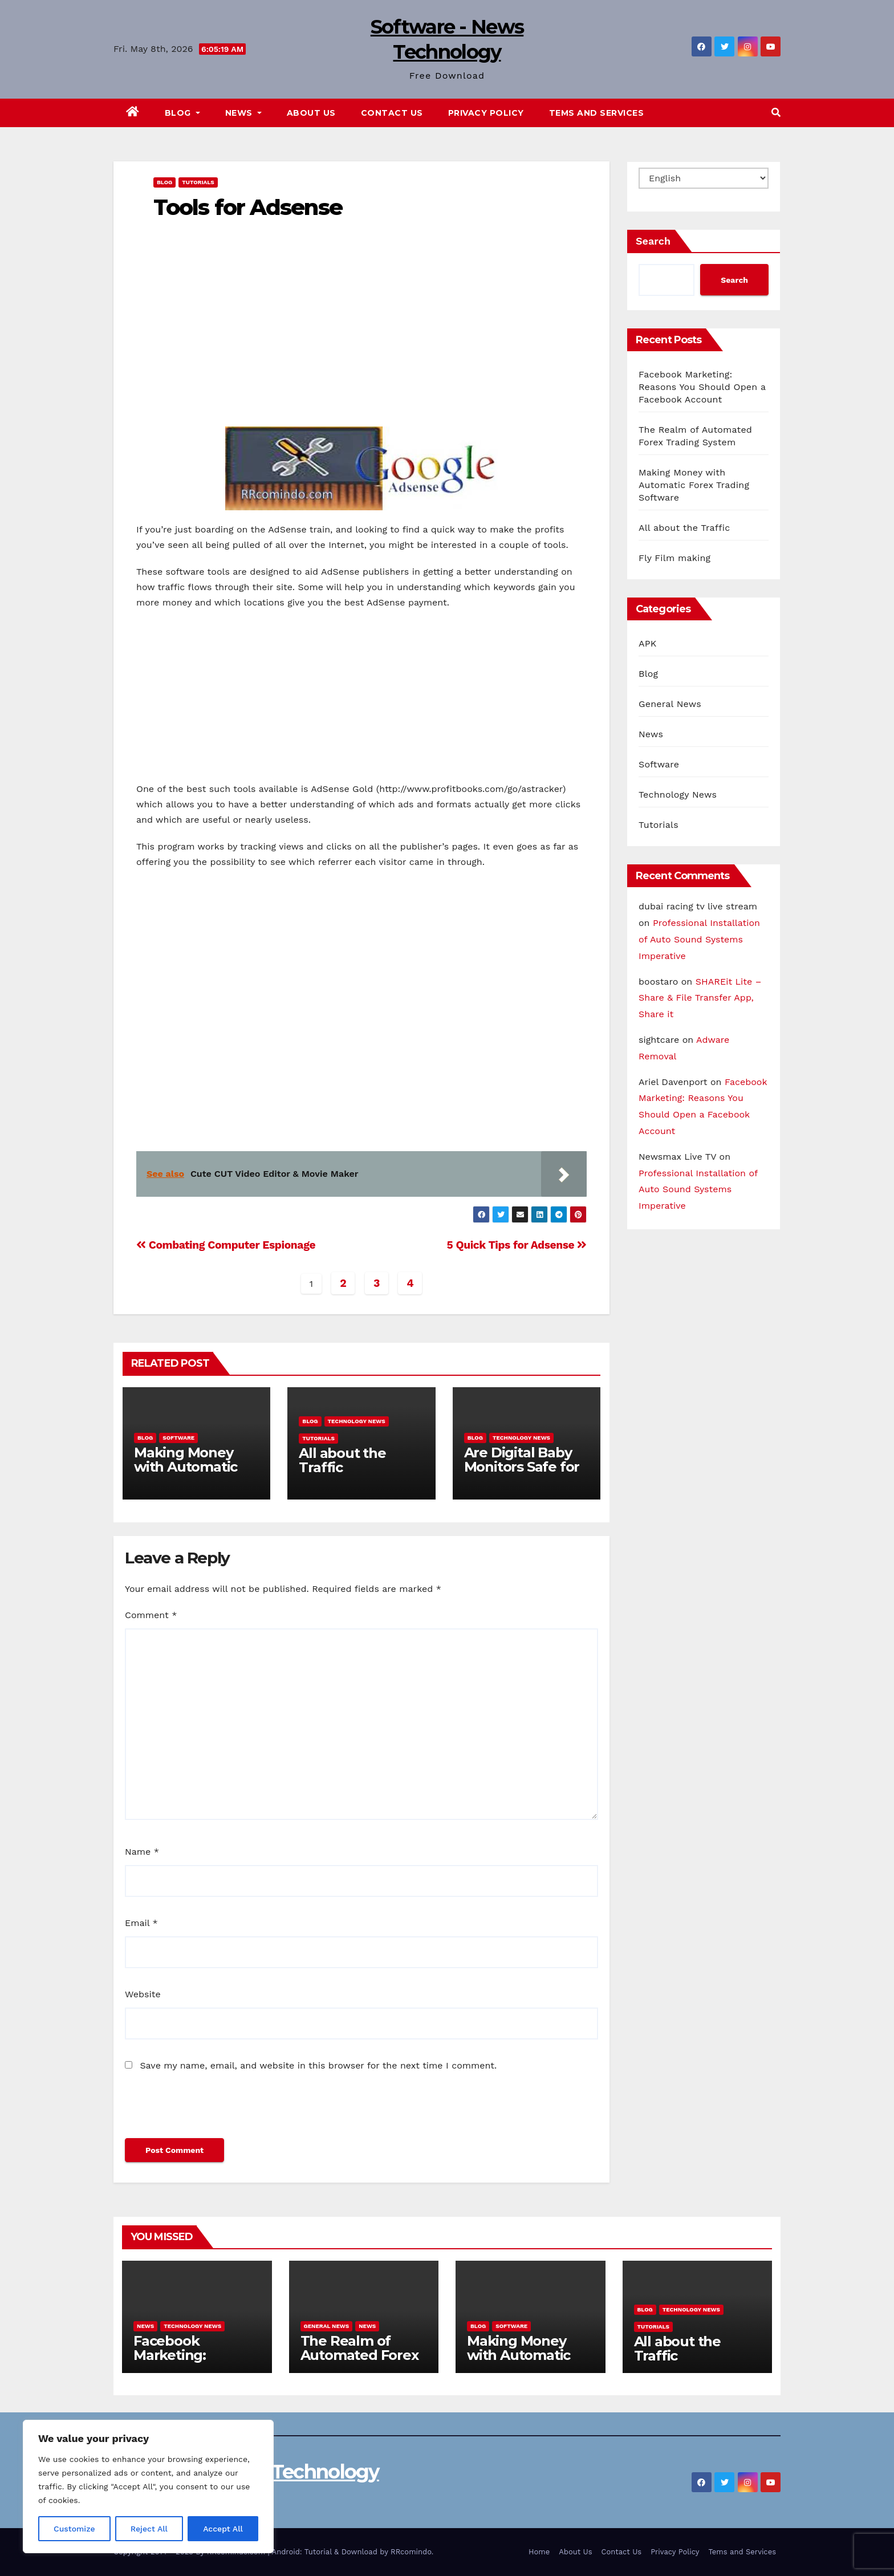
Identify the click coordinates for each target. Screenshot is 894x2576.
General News (670, 703)
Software (178, 1438)
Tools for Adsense (247, 207)
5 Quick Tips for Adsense (516, 1245)
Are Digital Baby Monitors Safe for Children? (522, 1466)
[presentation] (211, 2110)
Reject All (149, 2528)
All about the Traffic (342, 1460)
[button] (776, 112)
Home (539, 2551)
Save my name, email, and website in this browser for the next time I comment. (318, 2065)
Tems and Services (596, 113)
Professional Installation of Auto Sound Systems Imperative (699, 939)
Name (142, 1851)
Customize (74, 2528)
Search (653, 241)
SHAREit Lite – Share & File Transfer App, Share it (700, 998)
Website (143, 1994)
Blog (182, 113)
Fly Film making (674, 557)
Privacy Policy (486, 113)
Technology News (356, 1421)
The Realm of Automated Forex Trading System (359, 2355)
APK (647, 643)
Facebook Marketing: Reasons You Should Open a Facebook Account (702, 387)
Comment (151, 1615)
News (243, 113)
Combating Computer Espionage (225, 1245)
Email (141, 1922)
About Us (311, 113)
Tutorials (198, 182)
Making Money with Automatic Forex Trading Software (185, 1474)
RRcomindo (411, 2551)
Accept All (223, 2528)
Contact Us (392, 113)
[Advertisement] (361, 346)
